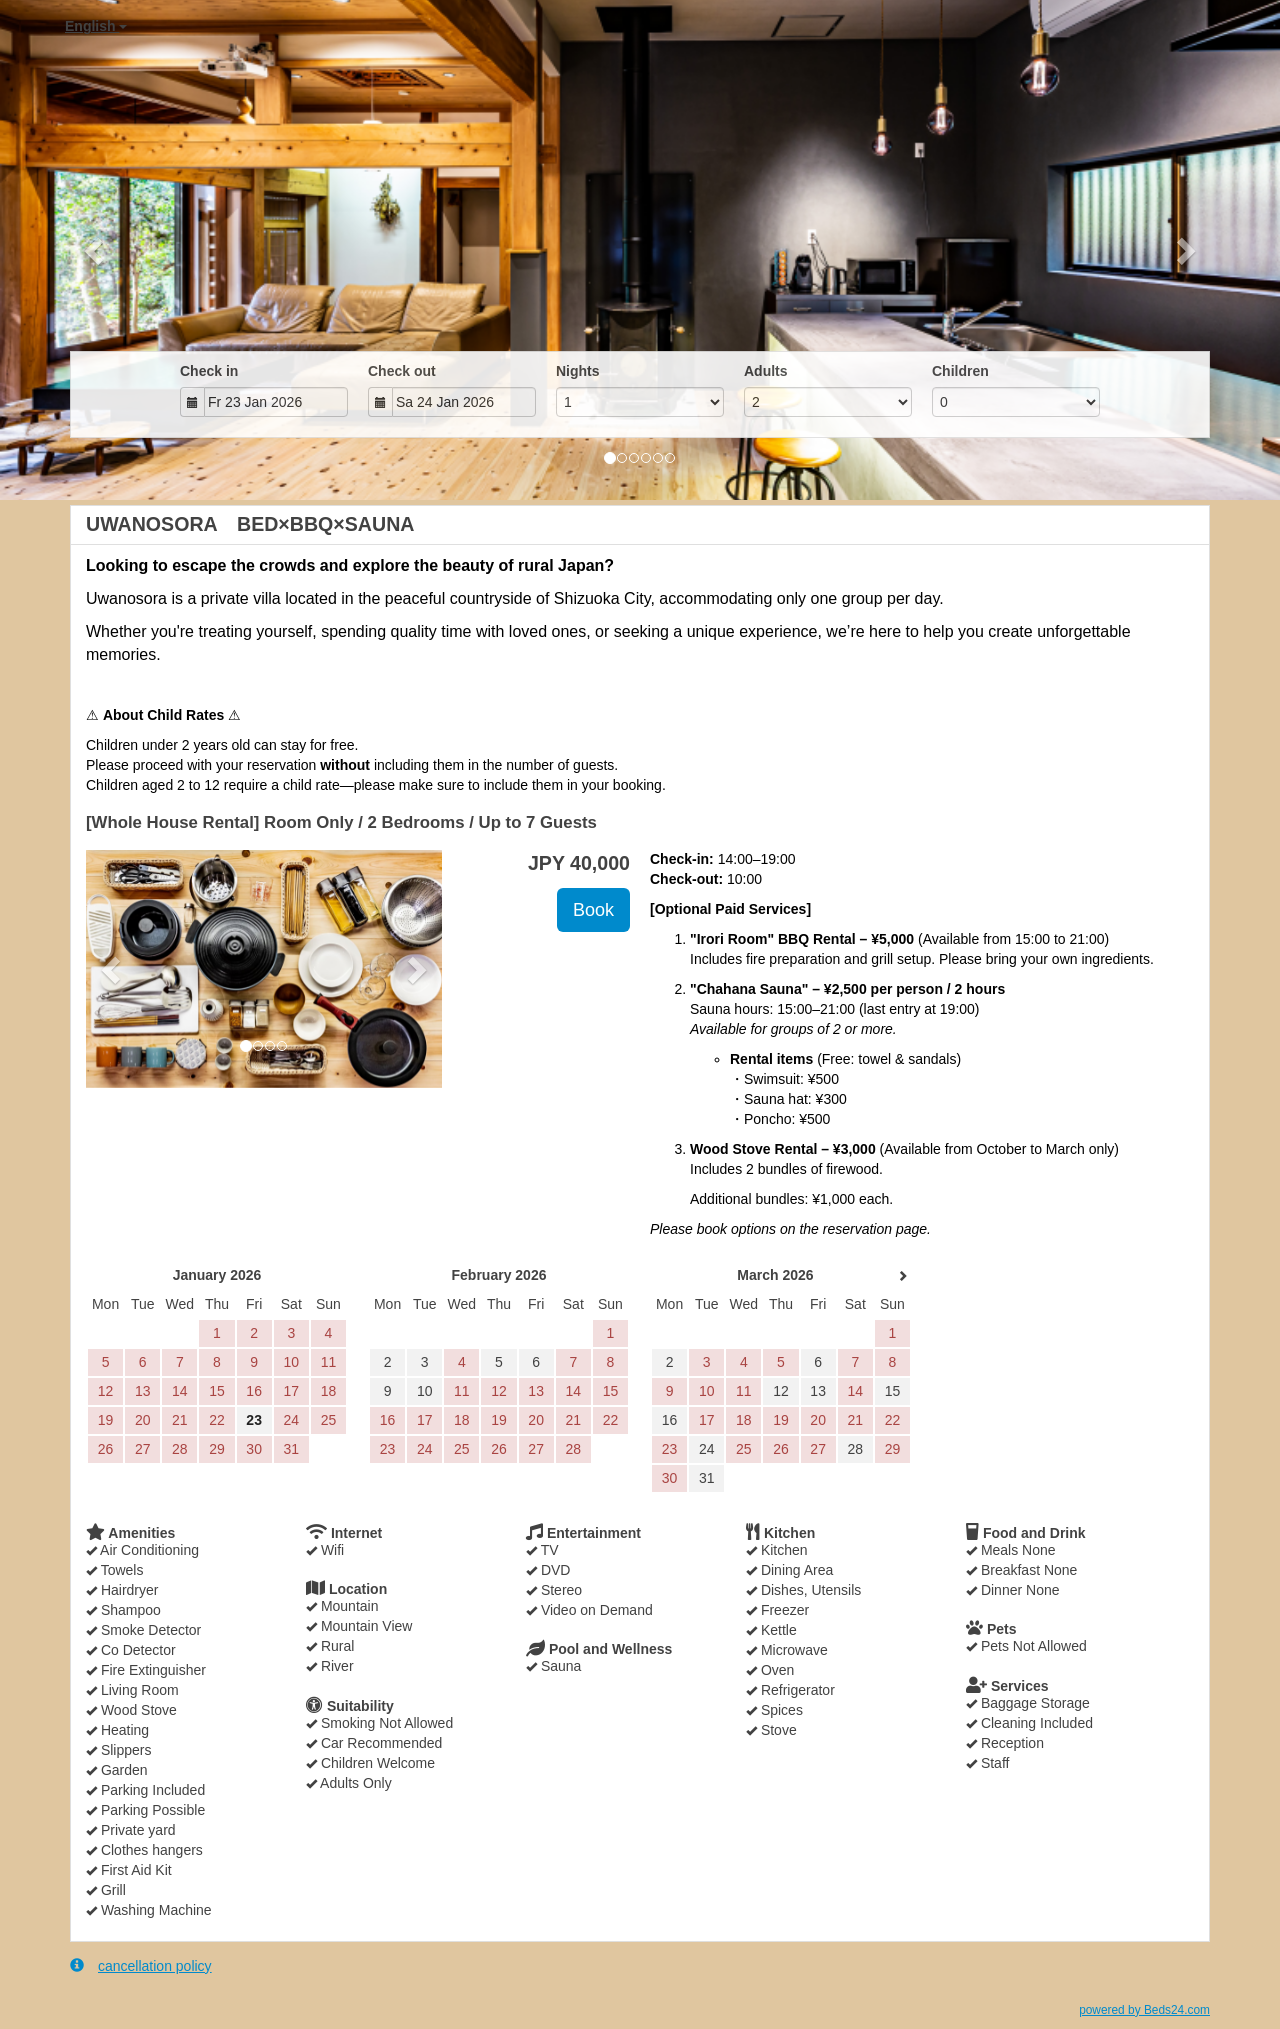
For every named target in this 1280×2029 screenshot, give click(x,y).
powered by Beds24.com (1144, 2010)
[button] (96, 250)
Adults (766, 371)
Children (960, 371)
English (96, 26)
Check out (402, 371)
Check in (209, 371)
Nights (578, 371)
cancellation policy (141, 1965)
